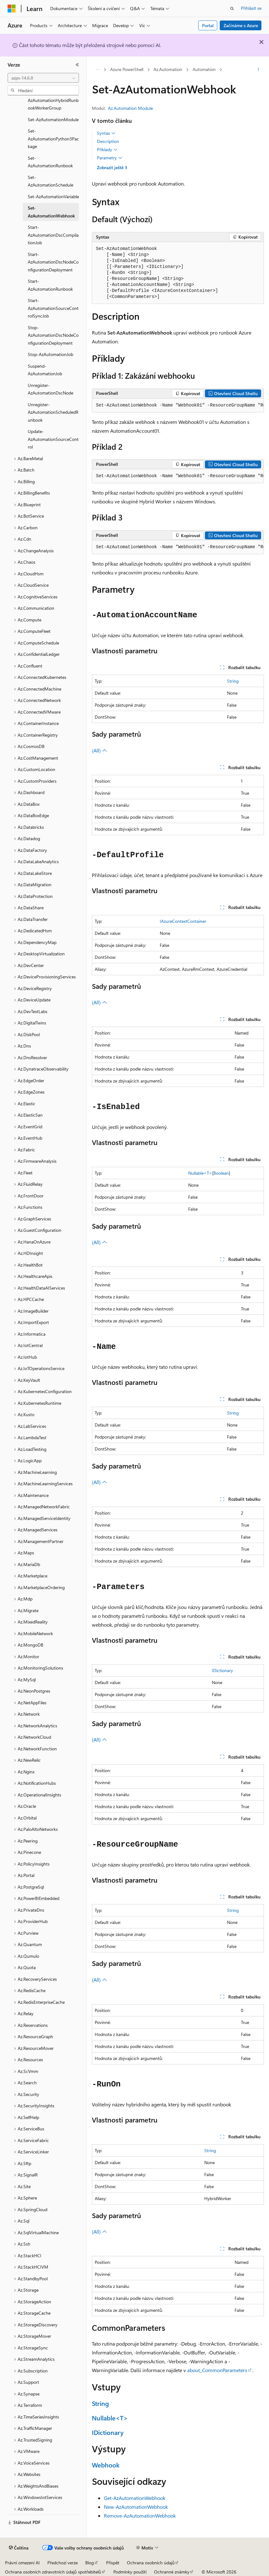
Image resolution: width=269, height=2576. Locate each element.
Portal (208, 25)
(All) (99, 750)
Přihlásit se (251, 8)
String (233, 681)
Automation (204, 69)
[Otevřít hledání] (232, 8)
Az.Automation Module (130, 108)
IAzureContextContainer (183, 921)
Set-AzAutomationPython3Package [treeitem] (53, 138)
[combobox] (43, 78)
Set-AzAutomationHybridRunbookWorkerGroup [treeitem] (53, 100)
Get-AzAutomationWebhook (134, 2498)
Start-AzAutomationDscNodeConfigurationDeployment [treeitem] (53, 262)
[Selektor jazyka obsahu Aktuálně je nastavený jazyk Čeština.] (18, 2548)
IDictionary (222, 1670)
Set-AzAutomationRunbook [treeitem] (50, 162)
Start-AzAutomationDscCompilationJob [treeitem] (53, 235)
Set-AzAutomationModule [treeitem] (53, 119)
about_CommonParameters (217, 2370)
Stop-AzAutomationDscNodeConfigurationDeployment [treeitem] (53, 335)
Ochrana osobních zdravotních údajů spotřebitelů (53, 2572)
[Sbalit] (77, 64)
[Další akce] (258, 70)
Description (108, 141)
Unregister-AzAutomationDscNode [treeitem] (50, 389)
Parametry (110, 158)
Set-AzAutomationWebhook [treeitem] (51, 212)
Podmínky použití (129, 2572)
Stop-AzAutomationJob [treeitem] (50, 354)
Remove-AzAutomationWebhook (140, 2515)
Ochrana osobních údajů (151, 2563)
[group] (178, 406)
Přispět (112, 2563)
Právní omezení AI (22, 2563)
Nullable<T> (200, 1173)
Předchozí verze (62, 2563)
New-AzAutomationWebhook (136, 2506)
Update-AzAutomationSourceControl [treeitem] (53, 439)
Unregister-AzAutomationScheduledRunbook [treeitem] (53, 412)
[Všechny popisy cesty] (97, 70)
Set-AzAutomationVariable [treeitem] (53, 196)
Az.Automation (167, 69)
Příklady (107, 149)
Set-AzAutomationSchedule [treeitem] (50, 181)
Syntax (106, 133)
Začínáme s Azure (241, 25)
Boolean (221, 1173)
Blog (89, 2563)
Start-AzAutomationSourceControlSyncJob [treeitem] (53, 308)
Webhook (106, 2464)
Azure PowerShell (126, 69)
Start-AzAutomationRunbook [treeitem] (50, 285)
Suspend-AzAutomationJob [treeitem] (45, 370)
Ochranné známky (171, 2572)
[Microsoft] (12, 8)
